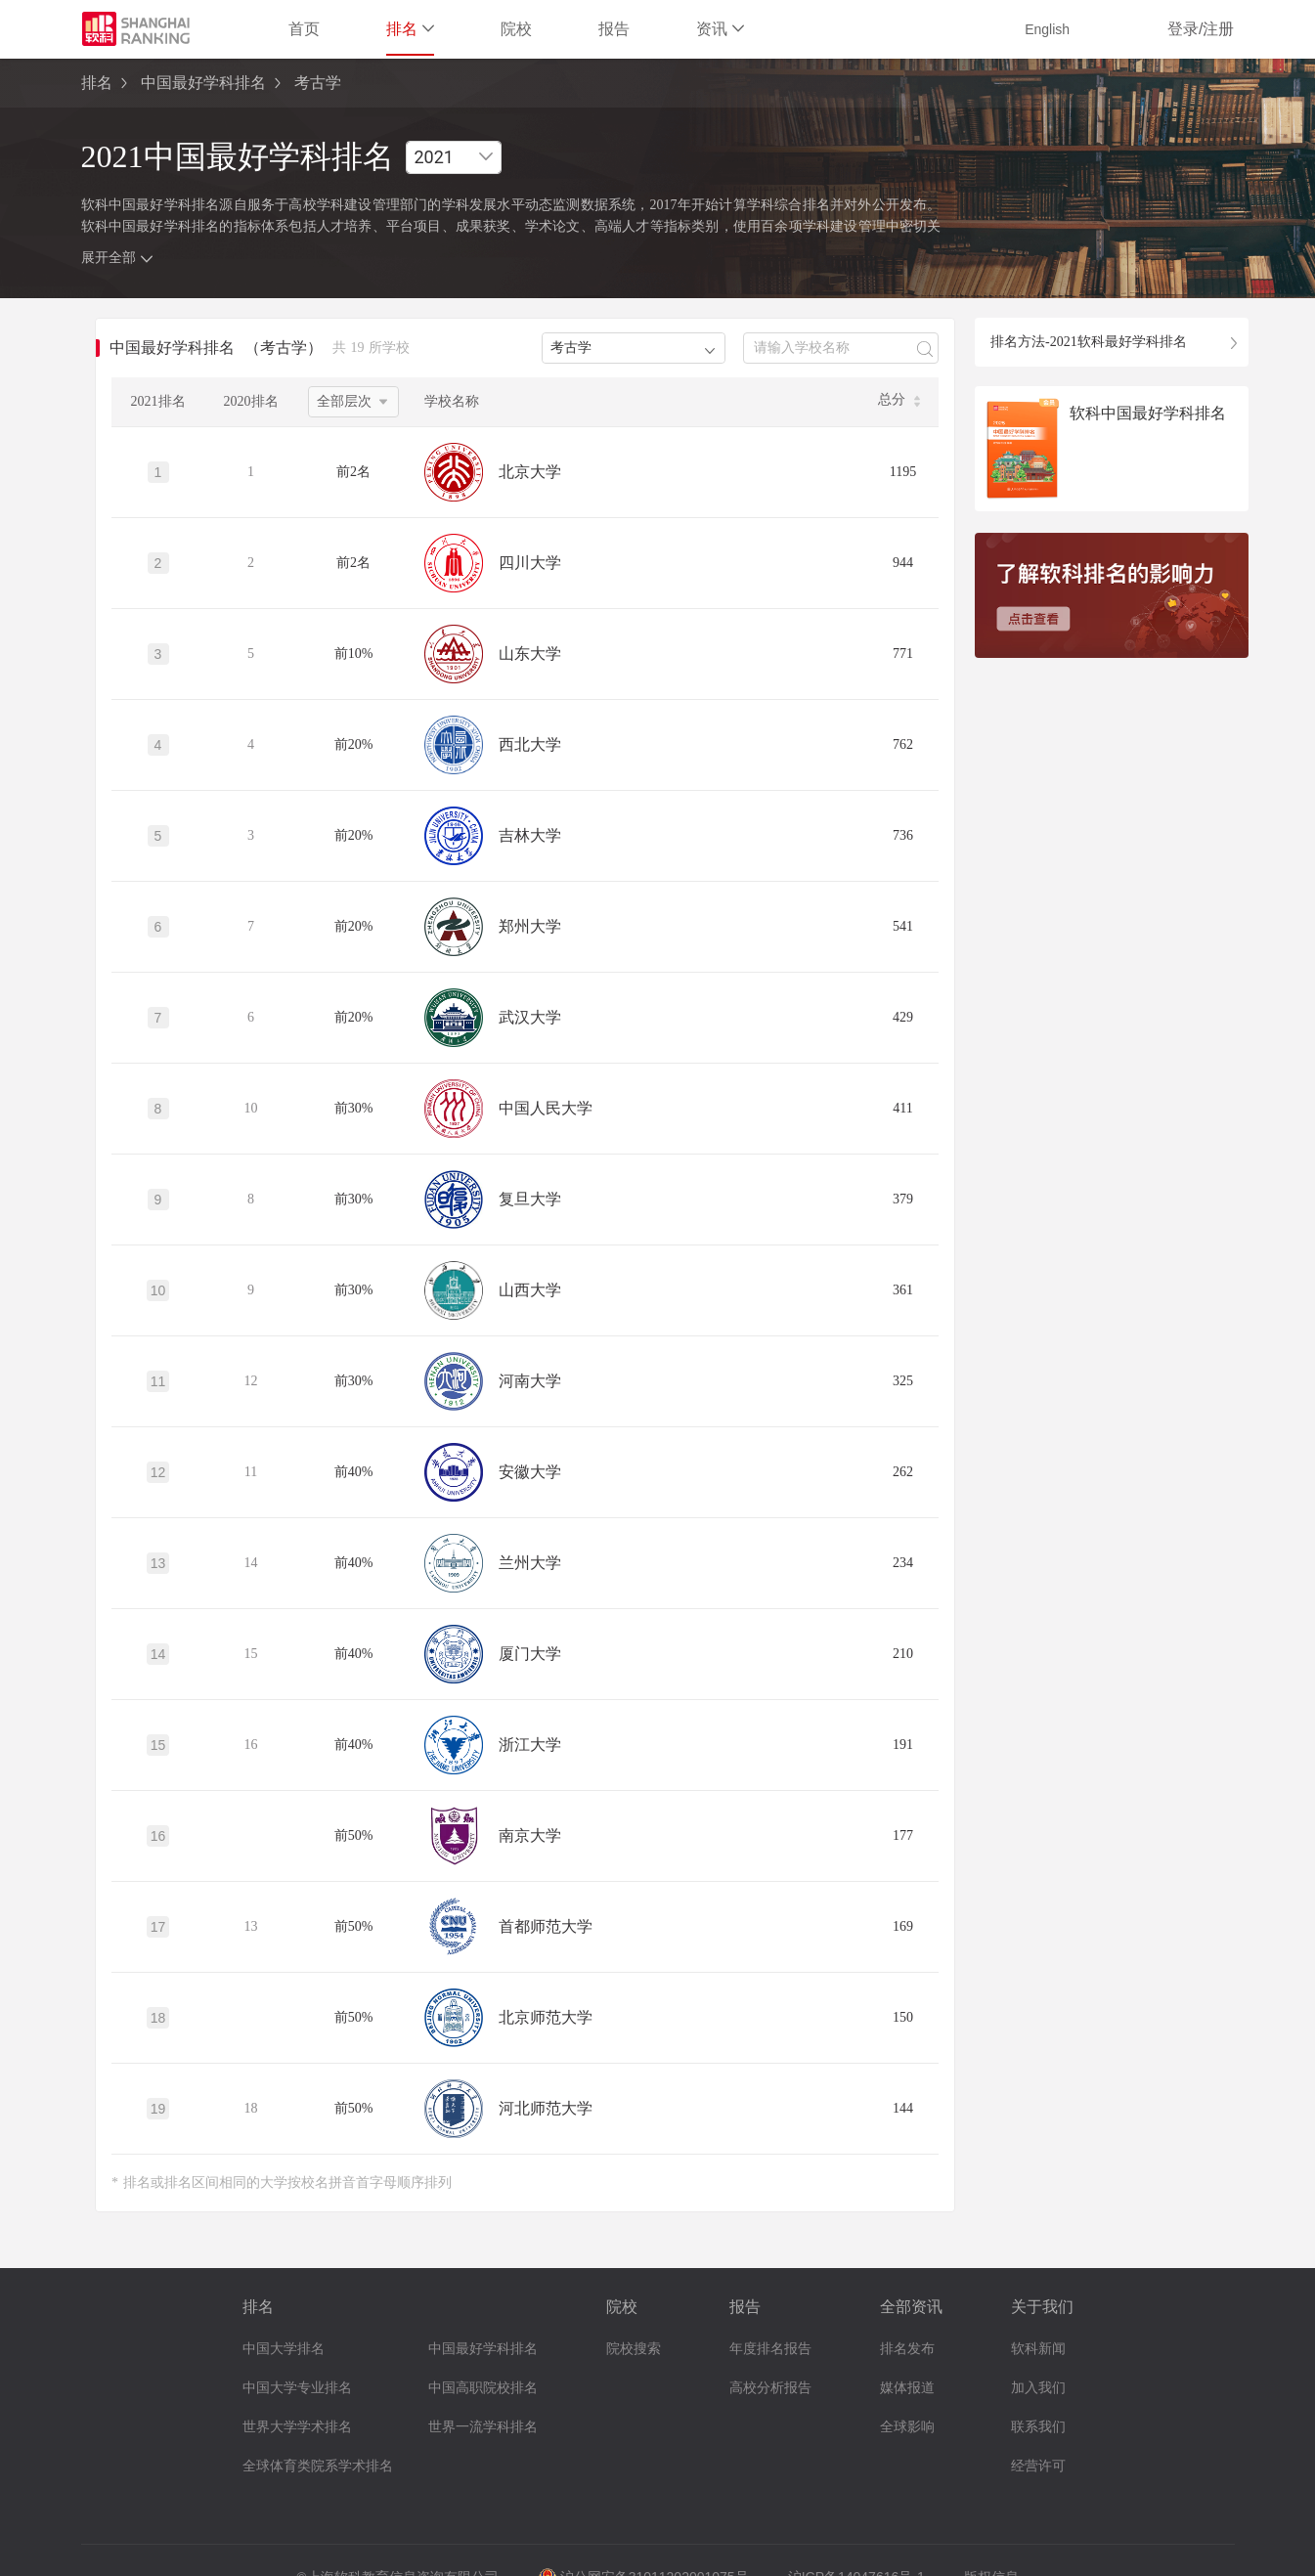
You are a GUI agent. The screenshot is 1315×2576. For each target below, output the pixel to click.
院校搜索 (633, 2348)
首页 (304, 29)
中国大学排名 (283, 2348)
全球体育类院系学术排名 (317, 2466)
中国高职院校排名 (483, 2387)
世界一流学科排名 (483, 2427)
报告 (614, 29)
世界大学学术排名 (297, 2427)
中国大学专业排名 (297, 2387)
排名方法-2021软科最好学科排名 (1088, 341)
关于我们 (1042, 2306)
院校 (516, 29)
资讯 (720, 29)
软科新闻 (1038, 2348)
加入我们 (1038, 2387)
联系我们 (1038, 2427)
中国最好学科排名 (203, 82)
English (1047, 29)
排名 (410, 29)
